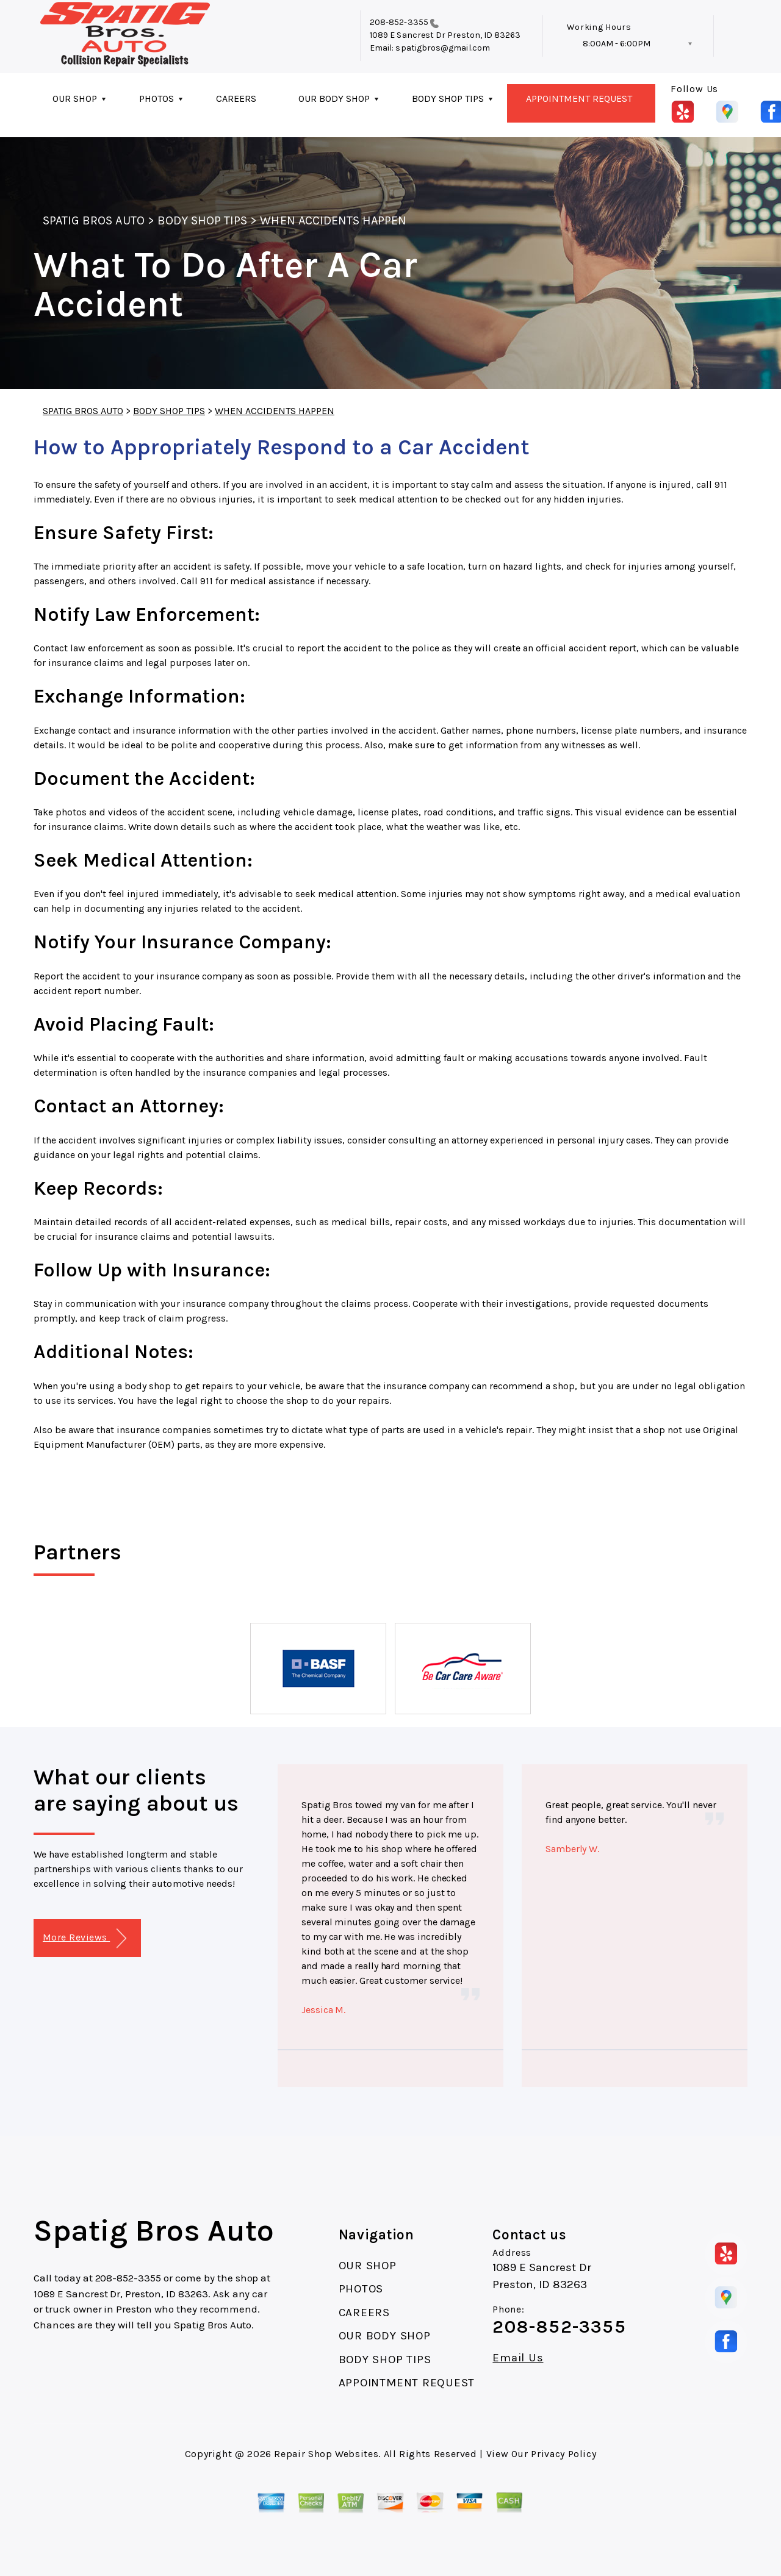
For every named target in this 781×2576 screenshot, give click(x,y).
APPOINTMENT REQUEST (579, 98)
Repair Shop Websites (326, 2454)
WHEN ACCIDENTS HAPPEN (333, 220)
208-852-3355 (399, 22)
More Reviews (84, 1938)
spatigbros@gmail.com (442, 48)
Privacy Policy (563, 2454)
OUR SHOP (74, 98)
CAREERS (236, 98)
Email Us (517, 2358)
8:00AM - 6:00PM (616, 43)
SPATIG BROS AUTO (94, 220)
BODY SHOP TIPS (448, 98)
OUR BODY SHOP (334, 98)
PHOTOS (156, 98)
